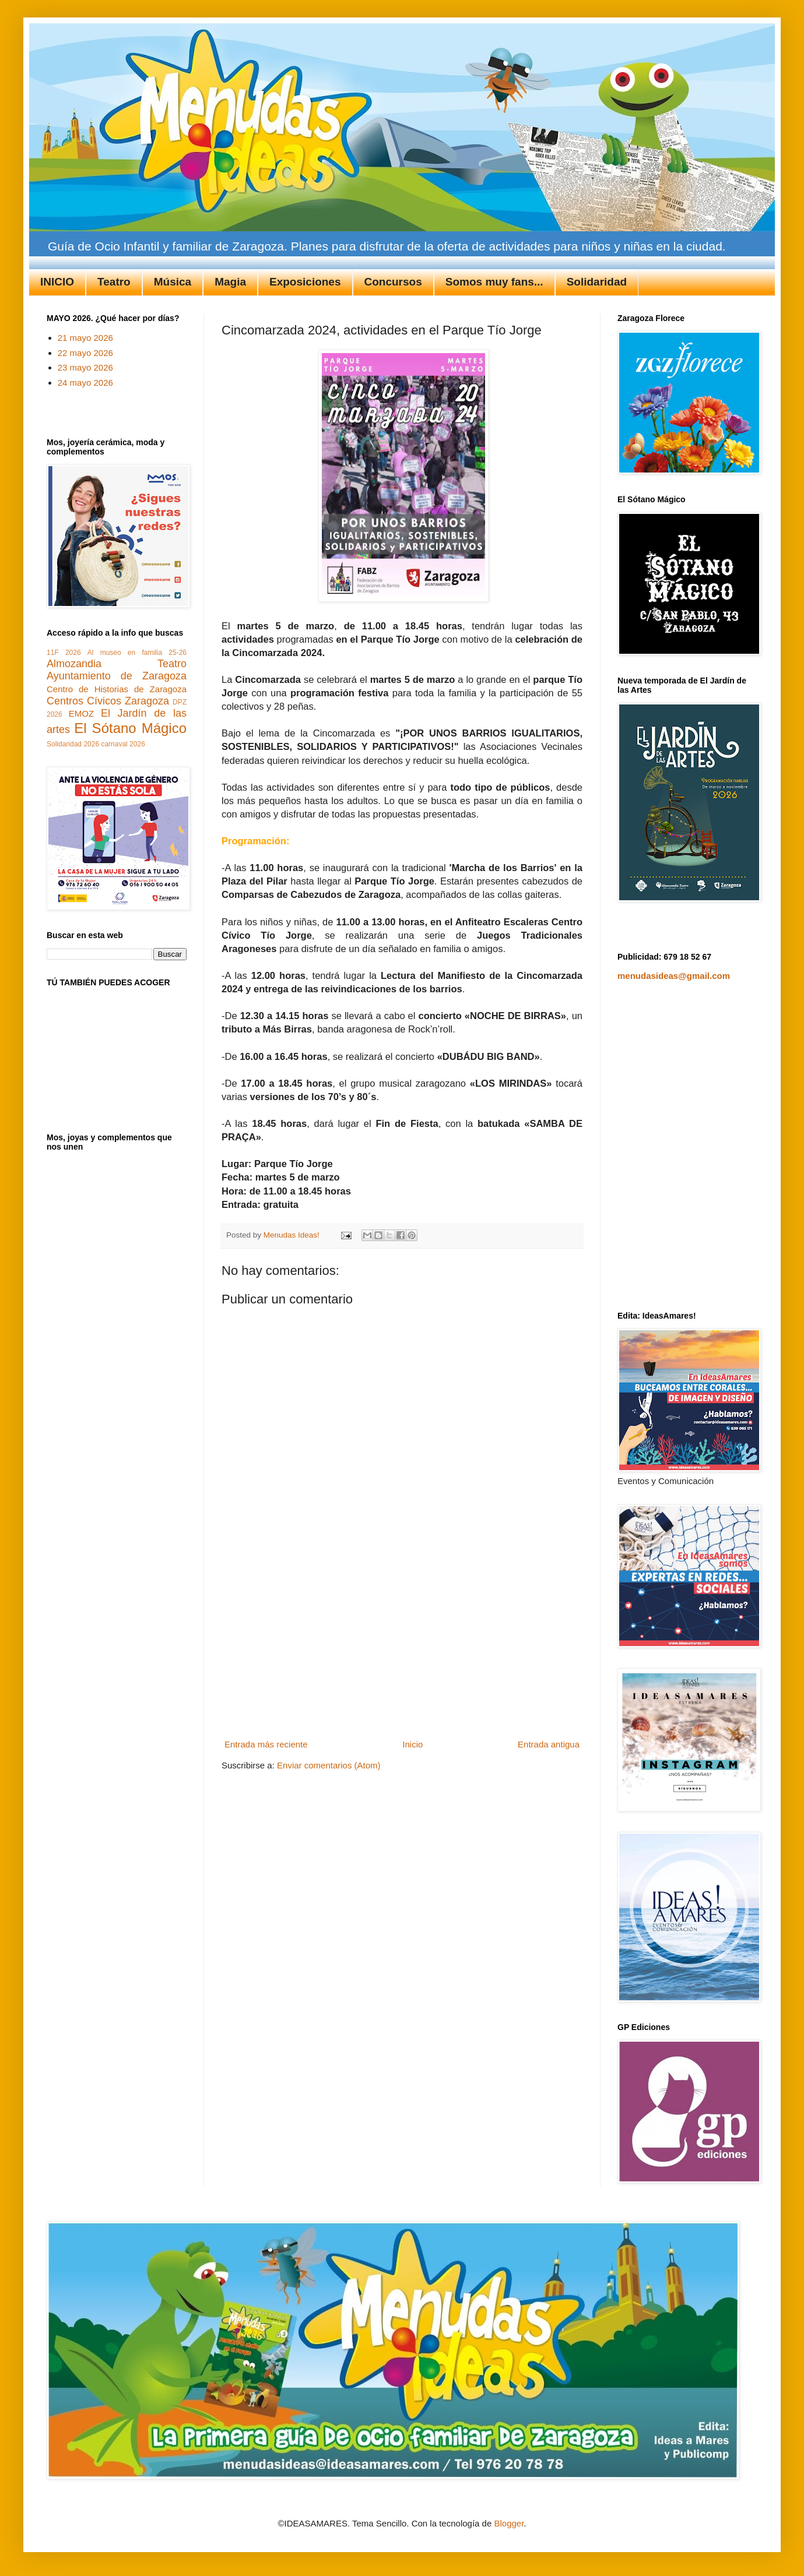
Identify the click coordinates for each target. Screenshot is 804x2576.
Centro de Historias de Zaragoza (117, 689)
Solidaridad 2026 (73, 744)
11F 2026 (64, 653)
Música (172, 282)
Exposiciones (305, 282)
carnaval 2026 (123, 744)
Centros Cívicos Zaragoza (108, 701)
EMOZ (81, 713)
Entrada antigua (549, 1744)
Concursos (393, 282)
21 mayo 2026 (85, 338)
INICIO (57, 282)
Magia (230, 282)
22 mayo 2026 (85, 353)
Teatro (114, 282)
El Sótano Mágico (130, 728)
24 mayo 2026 (85, 382)
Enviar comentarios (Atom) (329, 1765)
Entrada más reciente (266, 1744)
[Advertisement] (402, 1648)
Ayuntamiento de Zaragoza (117, 676)
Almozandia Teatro (117, 663)
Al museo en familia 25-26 (137, 653)
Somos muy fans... (494, 282)
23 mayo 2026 (85, 367)
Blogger (509, 2523)
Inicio (412, 1744)
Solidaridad (597, 282)
